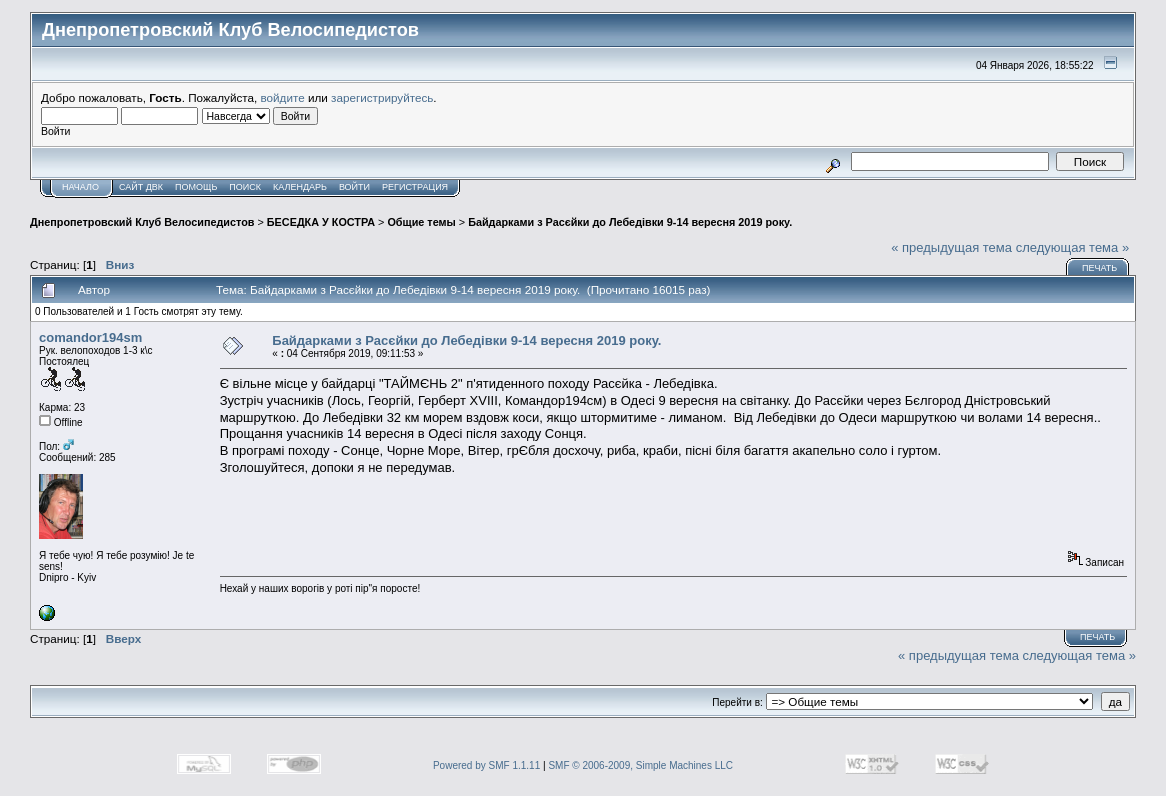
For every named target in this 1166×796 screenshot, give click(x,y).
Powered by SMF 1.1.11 (486, 765)
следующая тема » (1073, 247)
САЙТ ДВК (141, 187)
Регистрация (415, 187)
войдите (283, 97)
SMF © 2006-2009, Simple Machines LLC (640, 765)
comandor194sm (90, 337)
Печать (1099, 268)
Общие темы (421, 222)
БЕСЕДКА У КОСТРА (321, 222)
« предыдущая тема (951, 247)
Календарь (300, 187)
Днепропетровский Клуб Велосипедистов (142, 222)
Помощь (196, 187)
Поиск (245, 187)
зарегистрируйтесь (382, 97)
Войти (354, 187)
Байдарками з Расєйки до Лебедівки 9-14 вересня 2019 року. (630, 222)
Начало (80, 187)
